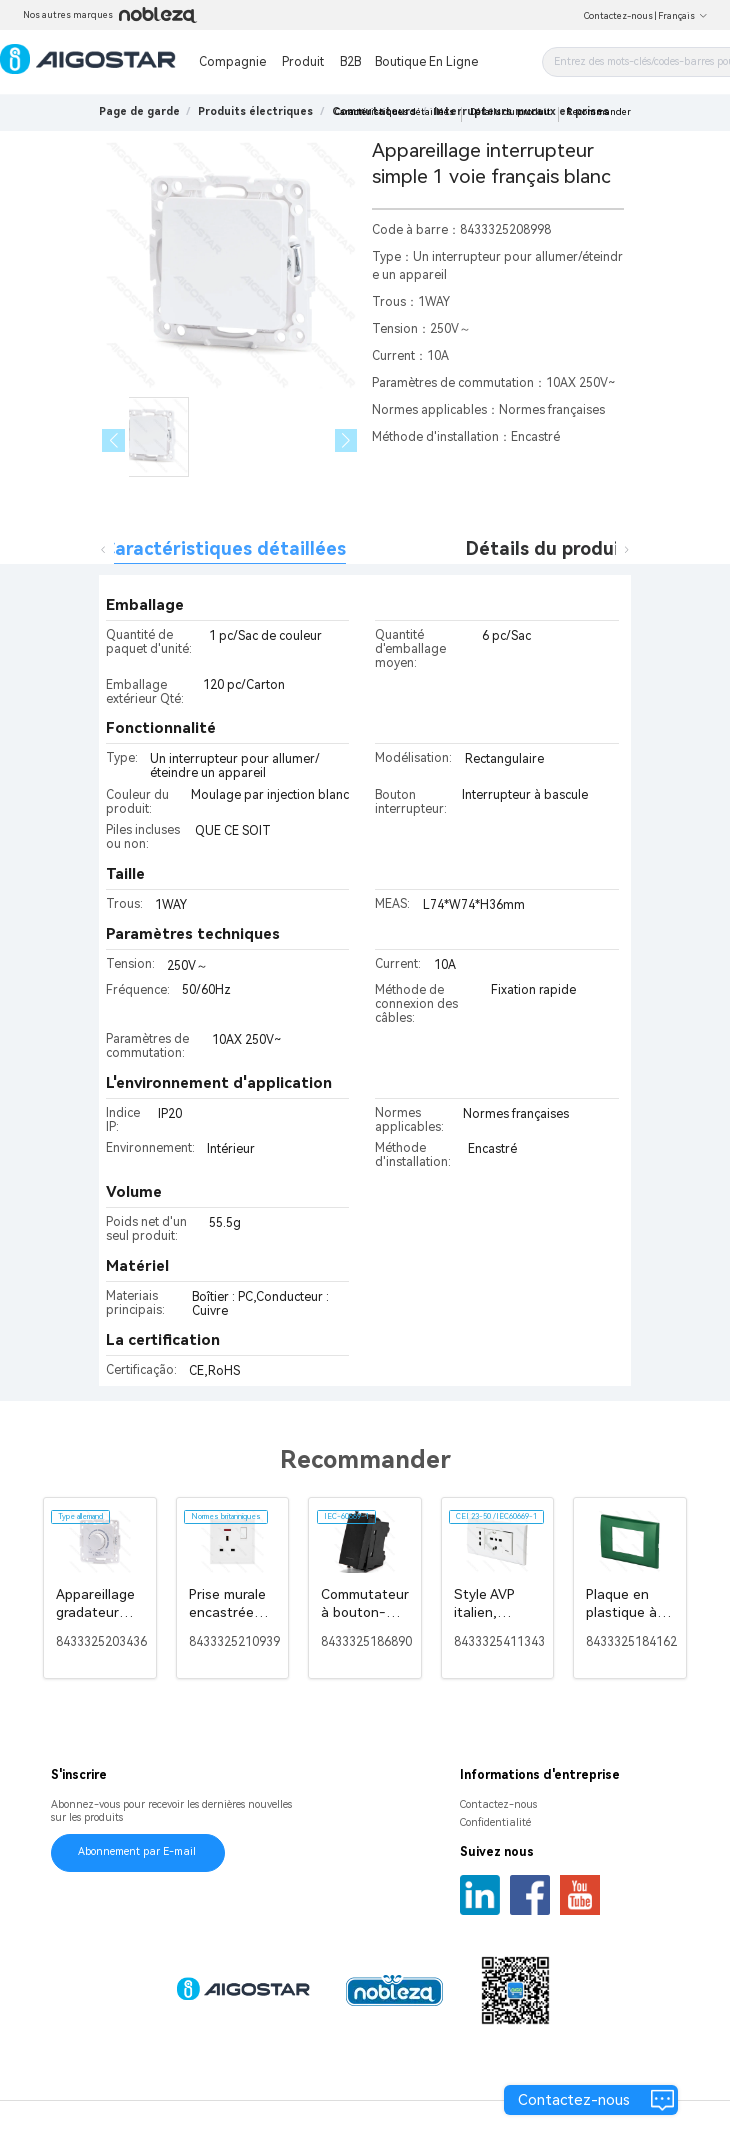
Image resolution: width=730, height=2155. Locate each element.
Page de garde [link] (139, 111)
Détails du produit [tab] (546, 548)
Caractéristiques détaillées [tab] (223, 548)
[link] (255, 111)
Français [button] (683, 16)
